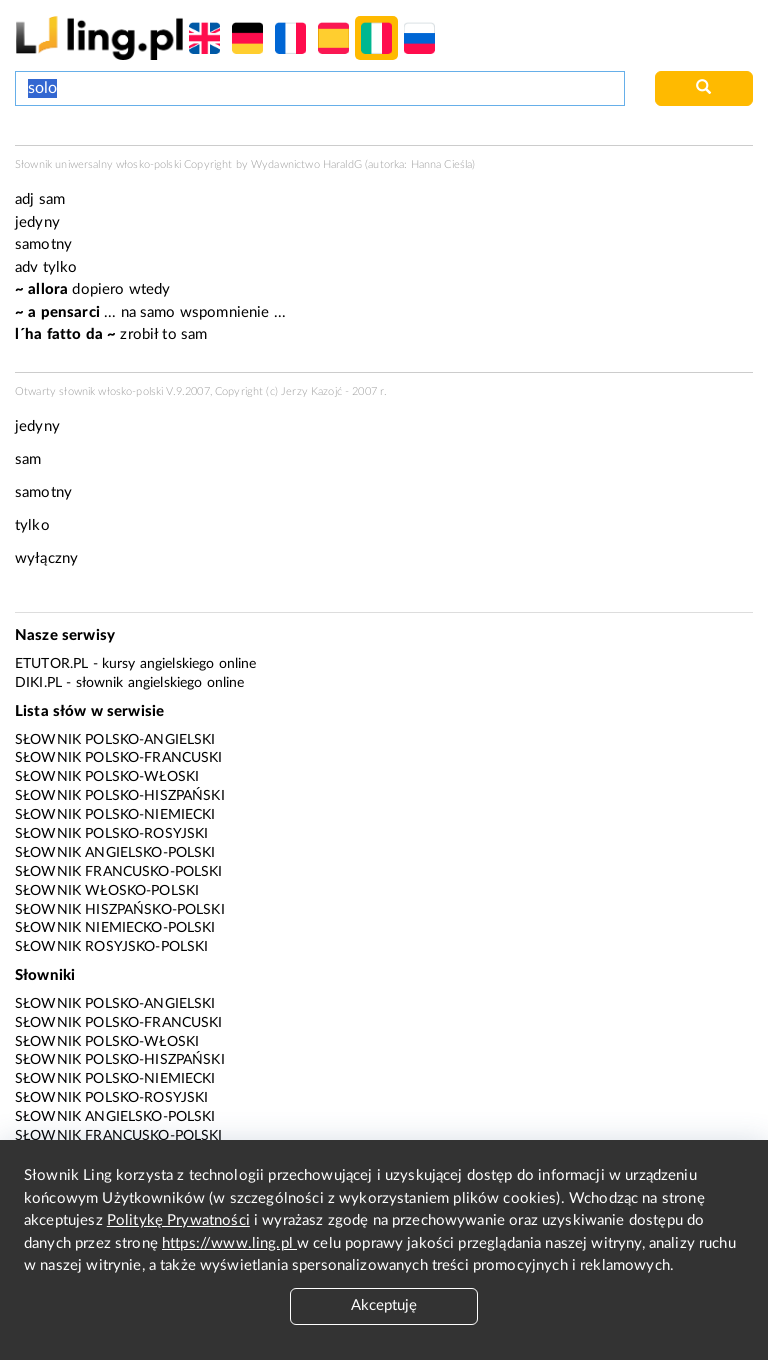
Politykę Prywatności (178, 1220)
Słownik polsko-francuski (119, 758)
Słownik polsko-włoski (107, 777)
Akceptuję (384, 1305)
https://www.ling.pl (229, 1243)
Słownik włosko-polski (107, 891)
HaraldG (342, 164)
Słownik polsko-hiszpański (120, 796)
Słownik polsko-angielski (115, 740)
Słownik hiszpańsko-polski (120, 910)
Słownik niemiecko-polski (115, 928)
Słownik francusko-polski (119, 872)
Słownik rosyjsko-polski (111, 947)
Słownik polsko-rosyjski (111, 834)
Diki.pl (38, 683)
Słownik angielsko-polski (115, 853)
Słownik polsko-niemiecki (115, 815)
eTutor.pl (51, 664)
